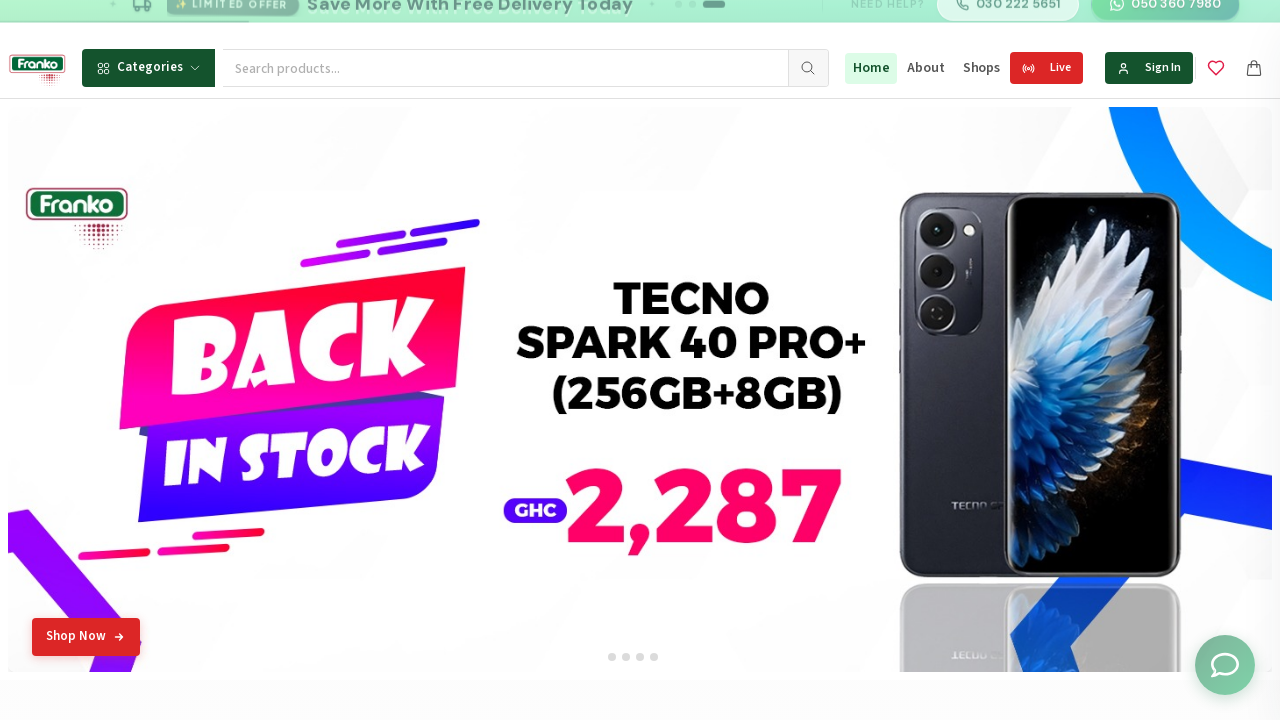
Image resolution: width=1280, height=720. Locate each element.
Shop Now (86, 636)
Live (1046, 67)
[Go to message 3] (714, 19)
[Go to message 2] (692, 19)
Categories (148, 67)
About (925, 68)
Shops (981, 68)
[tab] (612, 657)
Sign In (1149, 67)
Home (871, 68)
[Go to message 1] (678, 19)
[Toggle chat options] (1225, 665)
